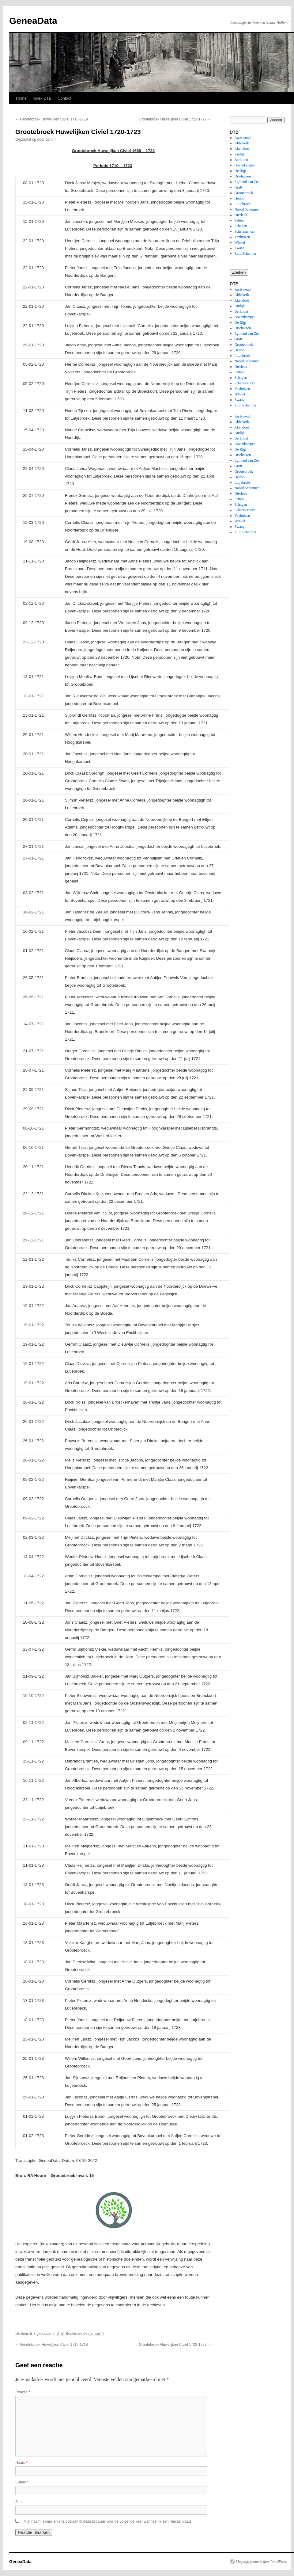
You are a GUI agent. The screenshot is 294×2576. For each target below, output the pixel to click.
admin (51, 139)
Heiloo (240, 198)
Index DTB (42, 98)
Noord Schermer (247, 209)
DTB (60, 2333)
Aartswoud (243, 137)
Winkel (240, 242)
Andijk (240, 154)
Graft (238, 187)
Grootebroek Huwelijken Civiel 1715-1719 (51, 119)
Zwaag (240, 248)
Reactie (22, 2392)
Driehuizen (243, 176)
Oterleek (241, 215)
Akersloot (242, 149)
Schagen (241, 226)
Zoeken (239, 272)
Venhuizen (242, 237)
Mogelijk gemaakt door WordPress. (262, 2561)
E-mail (21, 2482)
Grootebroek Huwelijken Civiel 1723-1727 (175, 119)
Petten (239, 220)
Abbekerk (242, 143)
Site (18, 2502)
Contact (64, 98)
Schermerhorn (245, 231)
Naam (21, 2462)
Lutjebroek (243, 204)
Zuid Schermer (246, 253)
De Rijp (240, 171)
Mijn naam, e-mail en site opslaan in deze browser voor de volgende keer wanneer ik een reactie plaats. (108, 2521)
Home (21, 98)
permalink (96, 2333)
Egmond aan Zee (247, 182)
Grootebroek (244, 193)
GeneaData (33, 21)
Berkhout (241, 160)
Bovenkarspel (245, 165)
